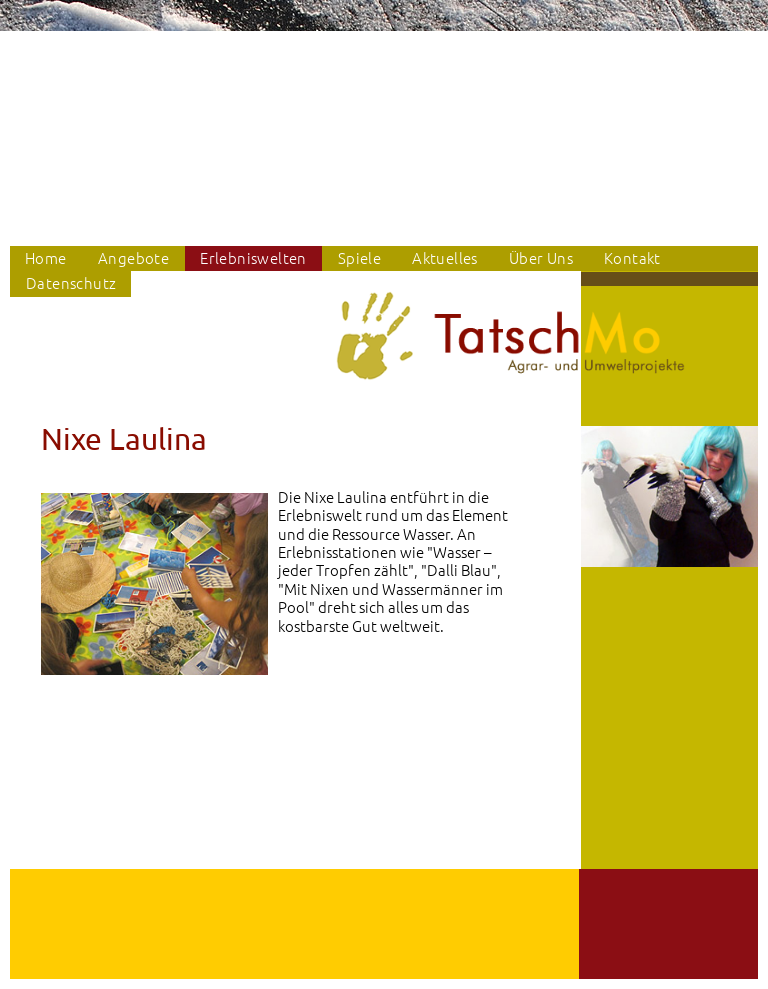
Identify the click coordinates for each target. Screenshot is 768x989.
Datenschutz (71, 282)
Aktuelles (445, 257)
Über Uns (541, 257)
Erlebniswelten (253, 257)
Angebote (133, 257)
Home (46, 257)
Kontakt (632, 257)
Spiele (359, 257)
